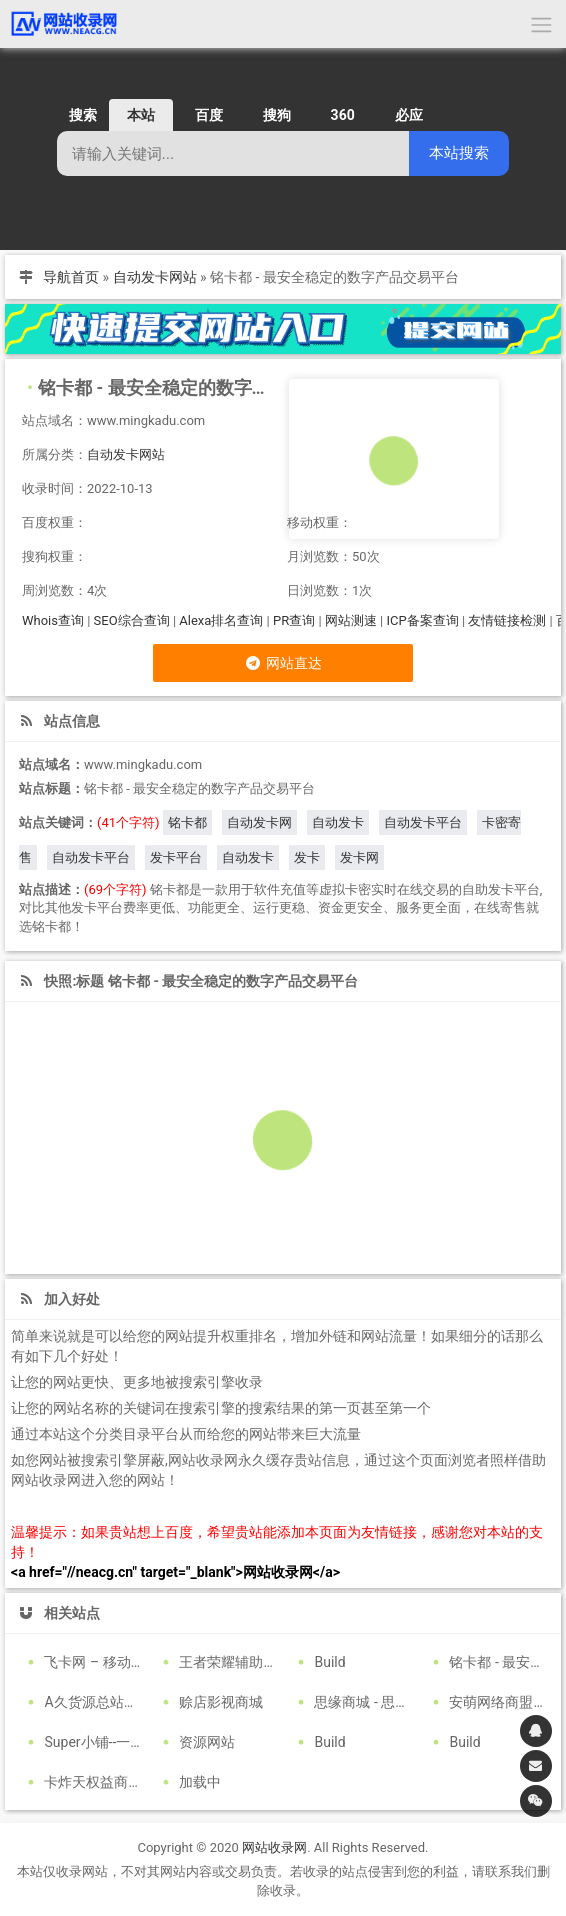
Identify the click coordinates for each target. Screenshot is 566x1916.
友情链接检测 (507, 620)
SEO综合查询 (132, 620)
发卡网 (359, 857)
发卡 (307, 857)
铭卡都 (187, 822)
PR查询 (294, 620)
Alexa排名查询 (221, 620)
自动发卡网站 (155, 277)
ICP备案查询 (422, 620)
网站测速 (351, 620)
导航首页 (71, 277)
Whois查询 (53, 620)
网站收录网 (274, 1847)
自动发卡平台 (423, 822)
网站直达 (282, 663)
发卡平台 (176, 857)
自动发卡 (338, 822)
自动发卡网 (259, 822)
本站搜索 (459, 152)
